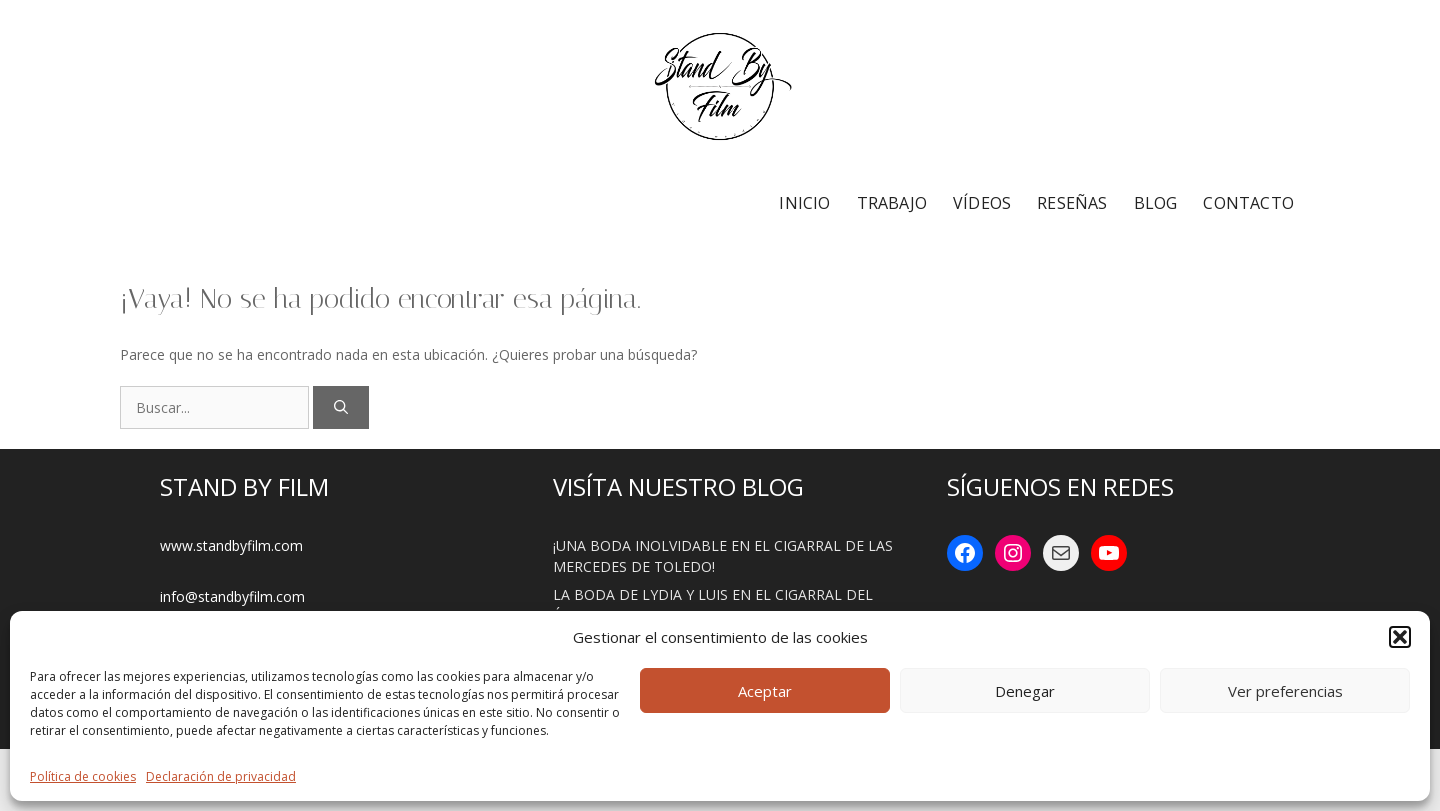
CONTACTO (1248, 203)
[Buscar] (341, 407)
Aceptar (765, 691)
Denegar (1025, 691)
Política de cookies (83, 776)
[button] (1400, 637)
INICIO (804, 203)
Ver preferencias (1285, 691)
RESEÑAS (1072, 203)
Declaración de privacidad (221, 776)
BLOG (1156, 203)
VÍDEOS (982, 203)
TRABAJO (892, 203)
